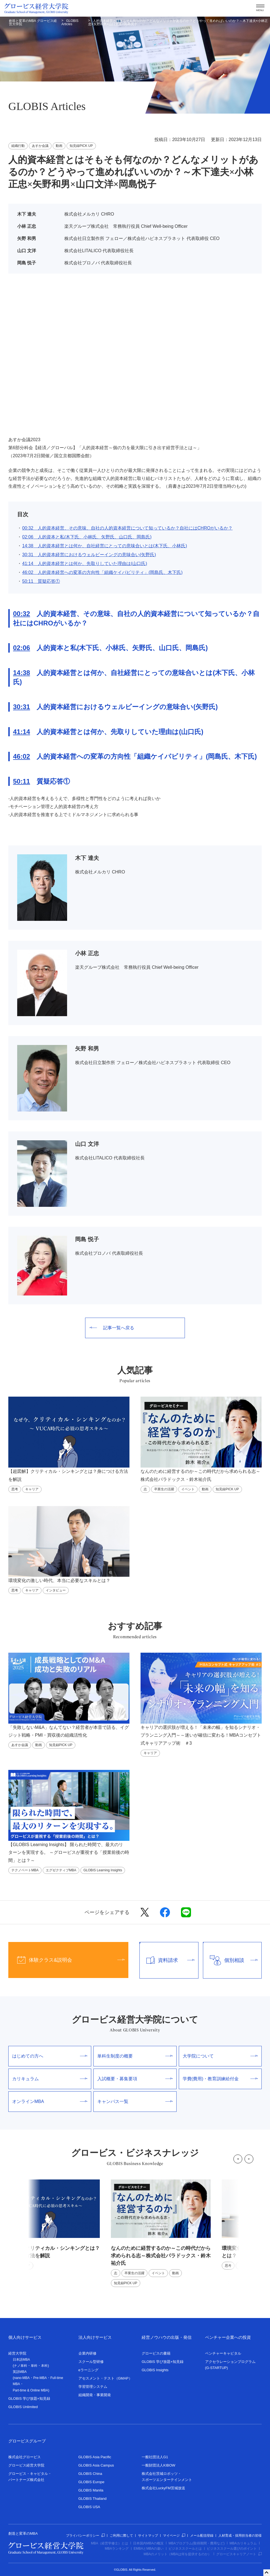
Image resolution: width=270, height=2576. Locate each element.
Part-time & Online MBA (30, 2390)
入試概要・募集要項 (134, 2078)
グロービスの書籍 (156, 2353)
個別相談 (230, 1960)
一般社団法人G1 (155, 2457)
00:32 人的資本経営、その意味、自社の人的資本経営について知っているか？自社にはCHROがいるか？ (127, 528)
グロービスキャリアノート (239, 2554)
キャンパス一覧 (134, 2101)
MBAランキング (117, 2549)
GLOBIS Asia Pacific (94, 2457)
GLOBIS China (90, 2474)
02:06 (21, 647)
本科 (44, 2366)
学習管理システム (92, 2387)
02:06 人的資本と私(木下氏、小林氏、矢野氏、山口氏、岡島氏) (87, 537)
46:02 (21, 756)
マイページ (174, 2535)
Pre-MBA (40, 2378)
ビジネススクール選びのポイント (232, 2549)
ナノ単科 (20, 2366)
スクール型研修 (91, 2362)
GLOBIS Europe (91, 2482)
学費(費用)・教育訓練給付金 (220, 2078)
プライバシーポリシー (85, 2535)
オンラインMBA (49, 2101)
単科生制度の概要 (134, 2056)
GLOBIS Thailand (92, 2498)
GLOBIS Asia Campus (96, 2465)
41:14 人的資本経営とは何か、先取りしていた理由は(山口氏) (84, 563)
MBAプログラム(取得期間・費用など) (197, 2543)
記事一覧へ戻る (112, 1327)
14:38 (21, 672)
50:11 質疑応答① (41, 581)
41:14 (21, 731)
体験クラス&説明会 (66, 1960)
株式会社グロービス (24, 2457)
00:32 (21, 613)
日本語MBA (21, 2360)
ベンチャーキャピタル (223, 2353)
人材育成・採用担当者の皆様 (240, 2535)
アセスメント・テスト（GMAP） (105, 2378)
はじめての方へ (49, 2056)
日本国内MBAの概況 (148, 2543)
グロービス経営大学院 (26, 2465)
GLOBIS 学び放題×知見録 (29, 2398)
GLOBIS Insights (155, 2370)
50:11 (21, 781)
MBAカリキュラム (243, 2543)
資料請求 (167, 1960)
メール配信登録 (201, 2535)
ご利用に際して (121, 2535)
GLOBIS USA (89, 2507)
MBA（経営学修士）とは (109, 2543)
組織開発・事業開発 (94, 2395)
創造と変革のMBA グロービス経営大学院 (33, 22)
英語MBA (20, 2372)
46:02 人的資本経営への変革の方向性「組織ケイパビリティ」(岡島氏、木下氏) (102, 572)
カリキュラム (49, 2078)
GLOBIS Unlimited (23, 2407)
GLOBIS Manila (90, 2490)
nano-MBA (22, 2378)
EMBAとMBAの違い (149, 2549)
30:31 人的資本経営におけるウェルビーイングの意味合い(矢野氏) (89, 554)
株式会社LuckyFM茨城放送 (163, 2488)
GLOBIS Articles (69, 22)
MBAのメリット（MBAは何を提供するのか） (177, 2554)
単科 (34, 2366)
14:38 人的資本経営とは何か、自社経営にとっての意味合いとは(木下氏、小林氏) (104, 545)
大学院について (220, 2056)
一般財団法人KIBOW (158, 2465)
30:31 (21, 707)
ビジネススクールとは (185, 2549)
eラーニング (88, 2370)
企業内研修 (87, 2353)
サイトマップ (148, 2535)
